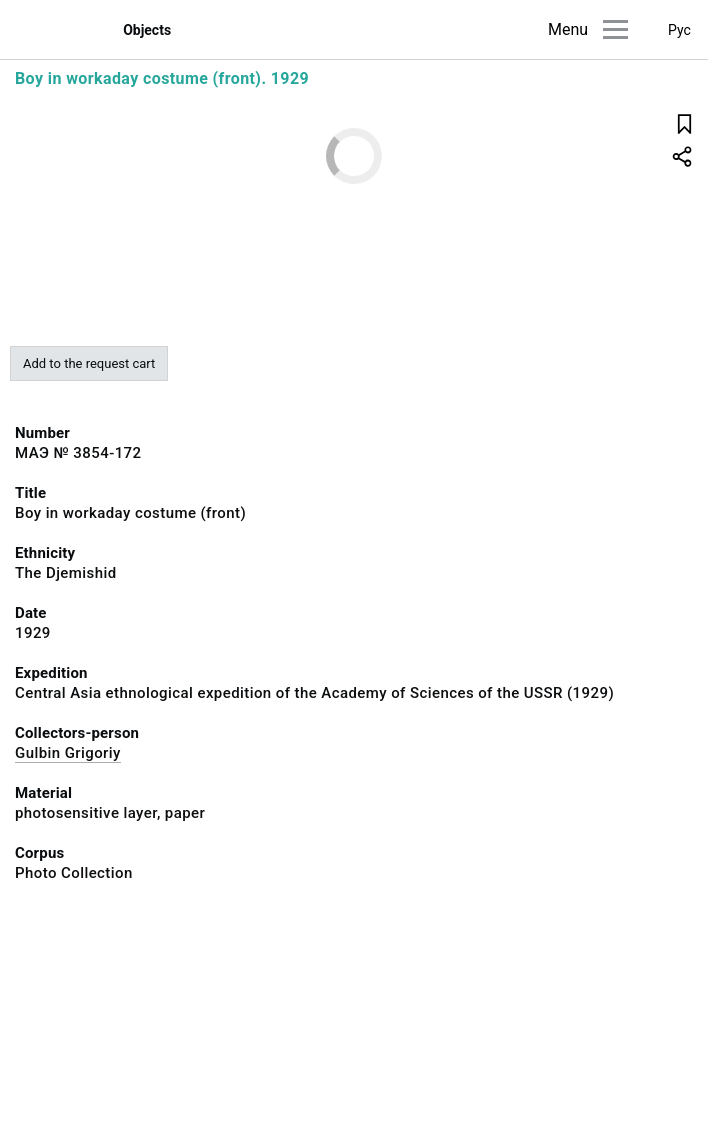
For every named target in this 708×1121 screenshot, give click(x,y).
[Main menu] (615, 29)
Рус (679, 30)
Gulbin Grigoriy (68, 753)
